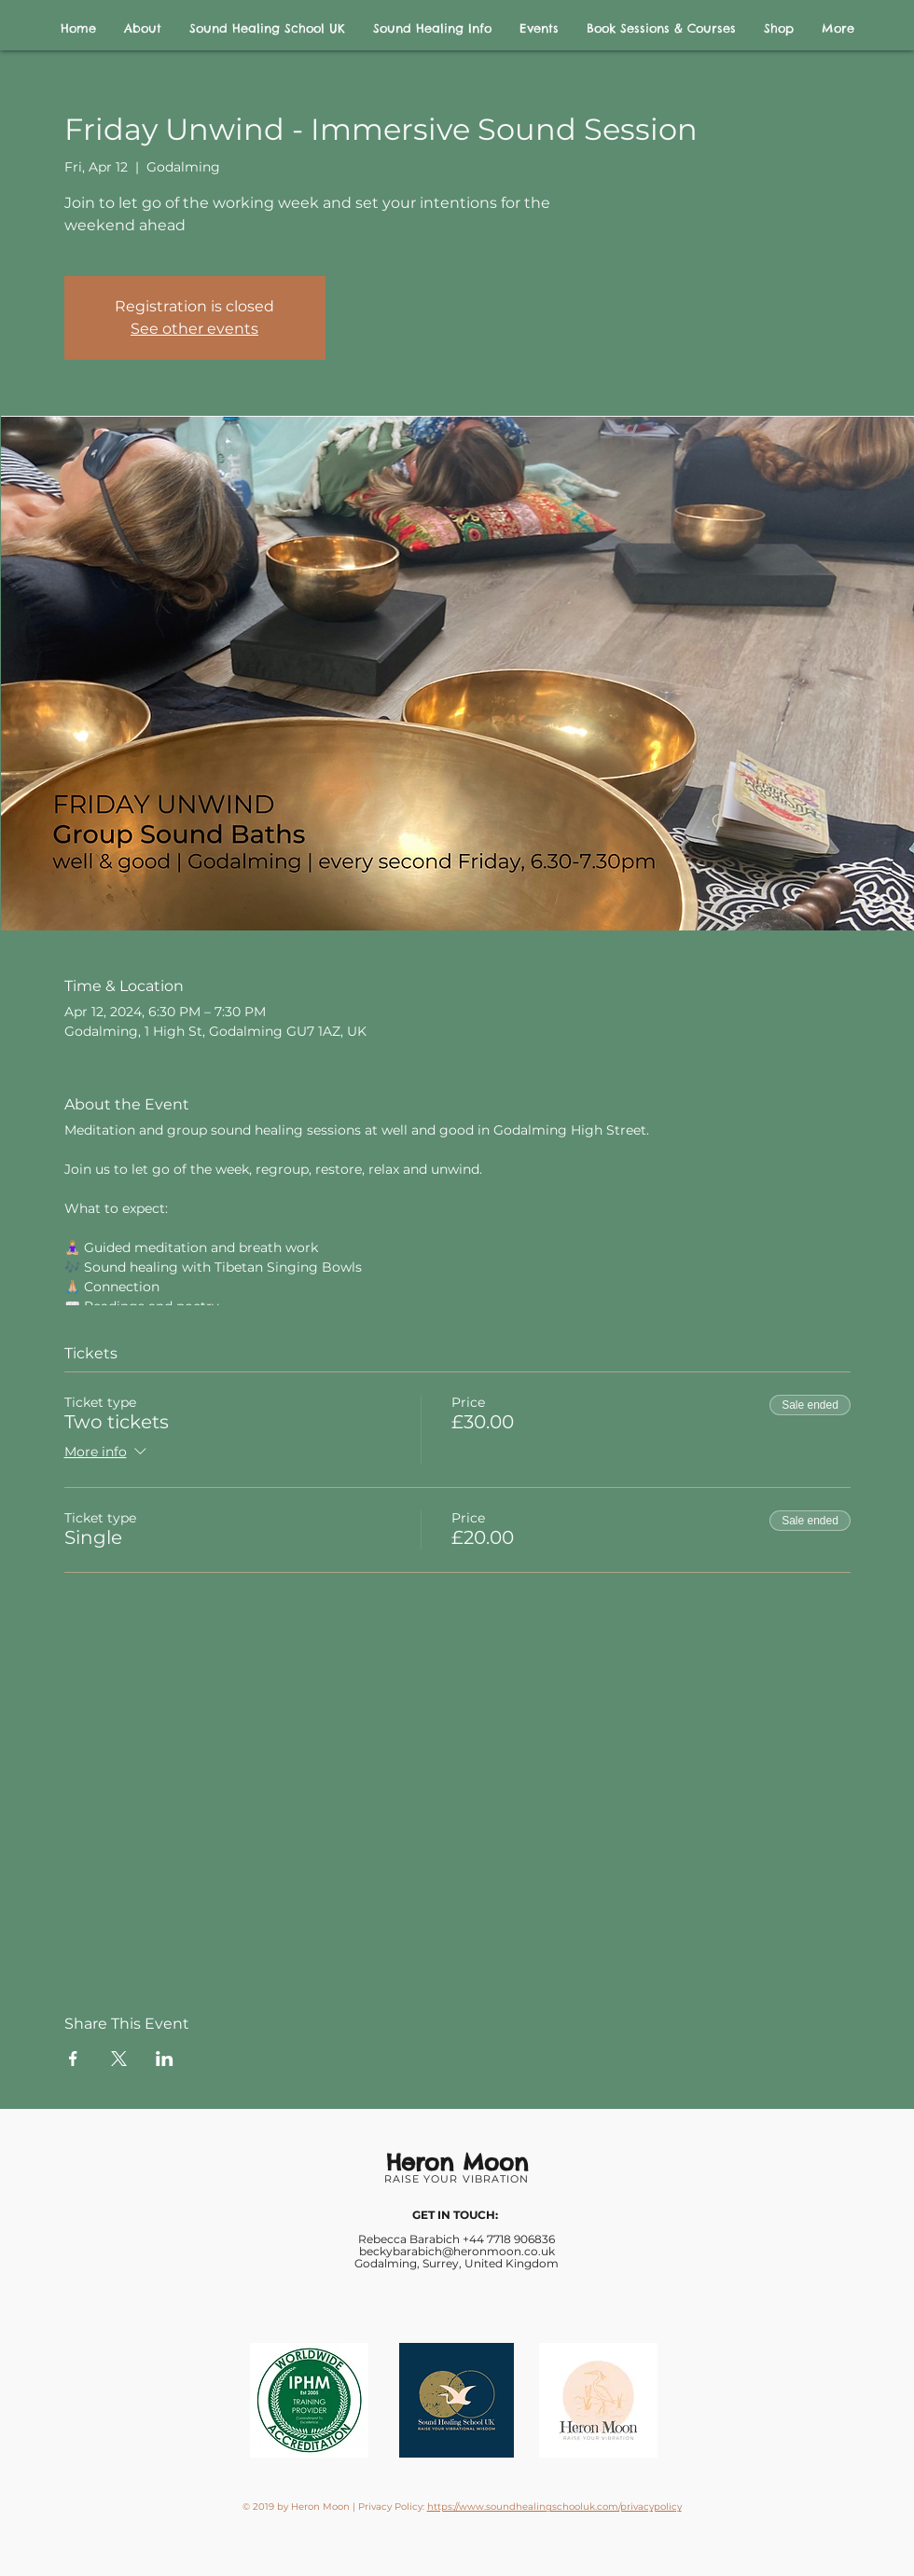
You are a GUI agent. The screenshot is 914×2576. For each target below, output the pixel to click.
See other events (194, 328)
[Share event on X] (119, 2058)
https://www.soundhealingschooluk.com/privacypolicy (554, 2506)
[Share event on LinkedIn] (164, 2058)
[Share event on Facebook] (73, 2058)
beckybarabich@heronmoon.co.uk (457, 2251)
